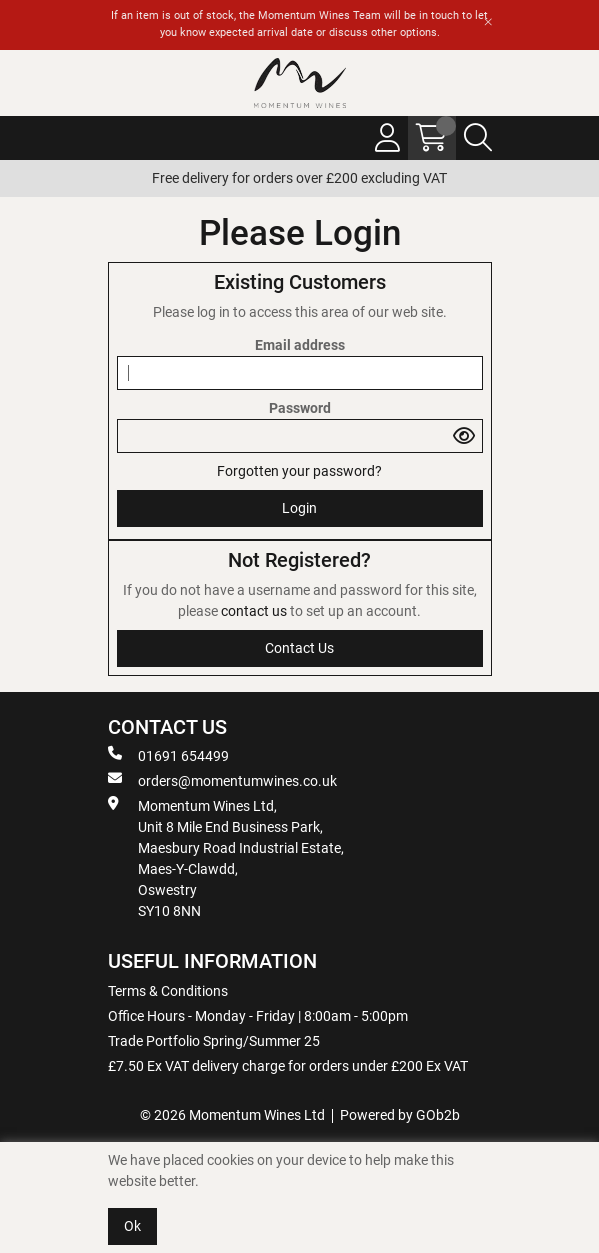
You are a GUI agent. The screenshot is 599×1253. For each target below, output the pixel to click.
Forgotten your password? (299, 471)
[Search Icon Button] (478, 138)
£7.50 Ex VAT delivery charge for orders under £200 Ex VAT (288, 1066)
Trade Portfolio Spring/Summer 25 (214, 1041)
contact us (255, 611)
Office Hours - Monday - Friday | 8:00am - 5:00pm (258, 1016)
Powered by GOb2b (400, 1115)
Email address (300, 345)
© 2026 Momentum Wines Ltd (232, 1115)
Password (300, 408)
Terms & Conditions (168, 991)
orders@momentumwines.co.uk (222, 780)
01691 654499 (168, 755)
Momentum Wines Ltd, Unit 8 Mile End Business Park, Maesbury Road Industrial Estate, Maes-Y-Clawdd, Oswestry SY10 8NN (226, 857)
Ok (132, 1226)
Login (299, 508)
